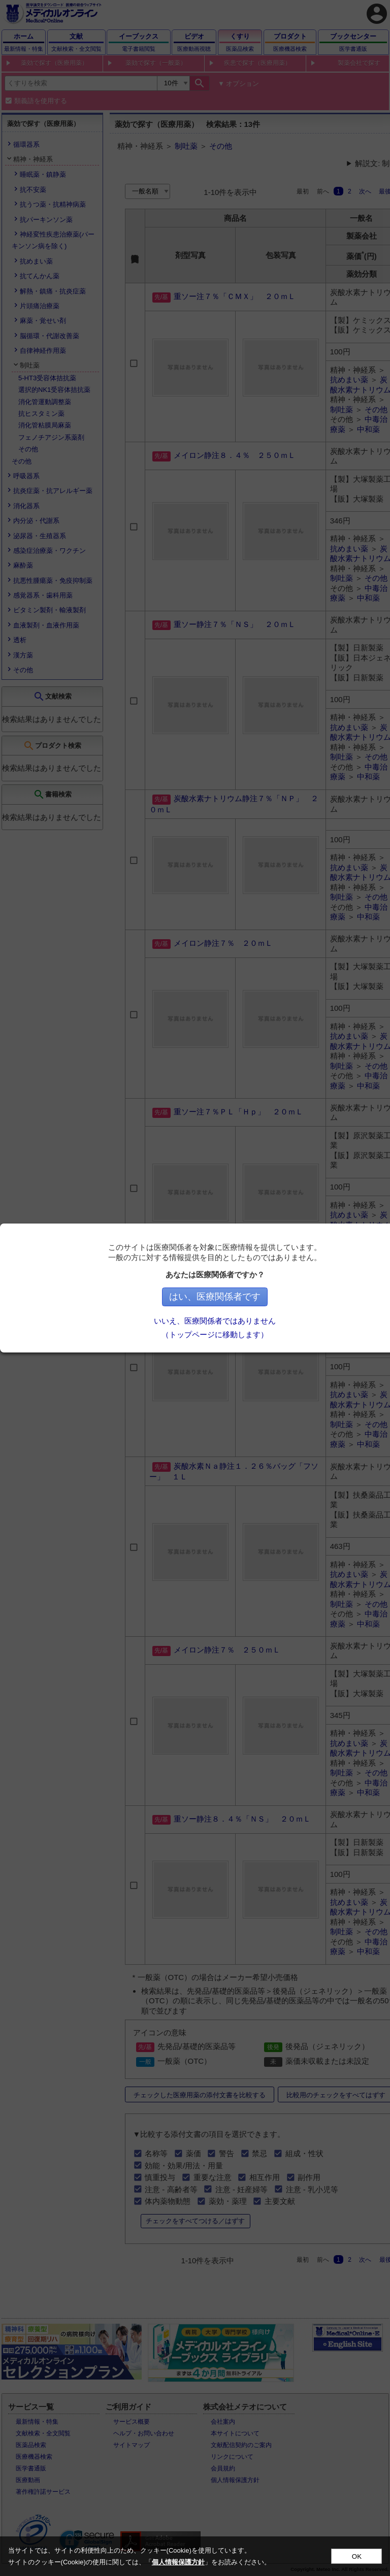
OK (357, 2556)
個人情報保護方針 (178, 2562)
